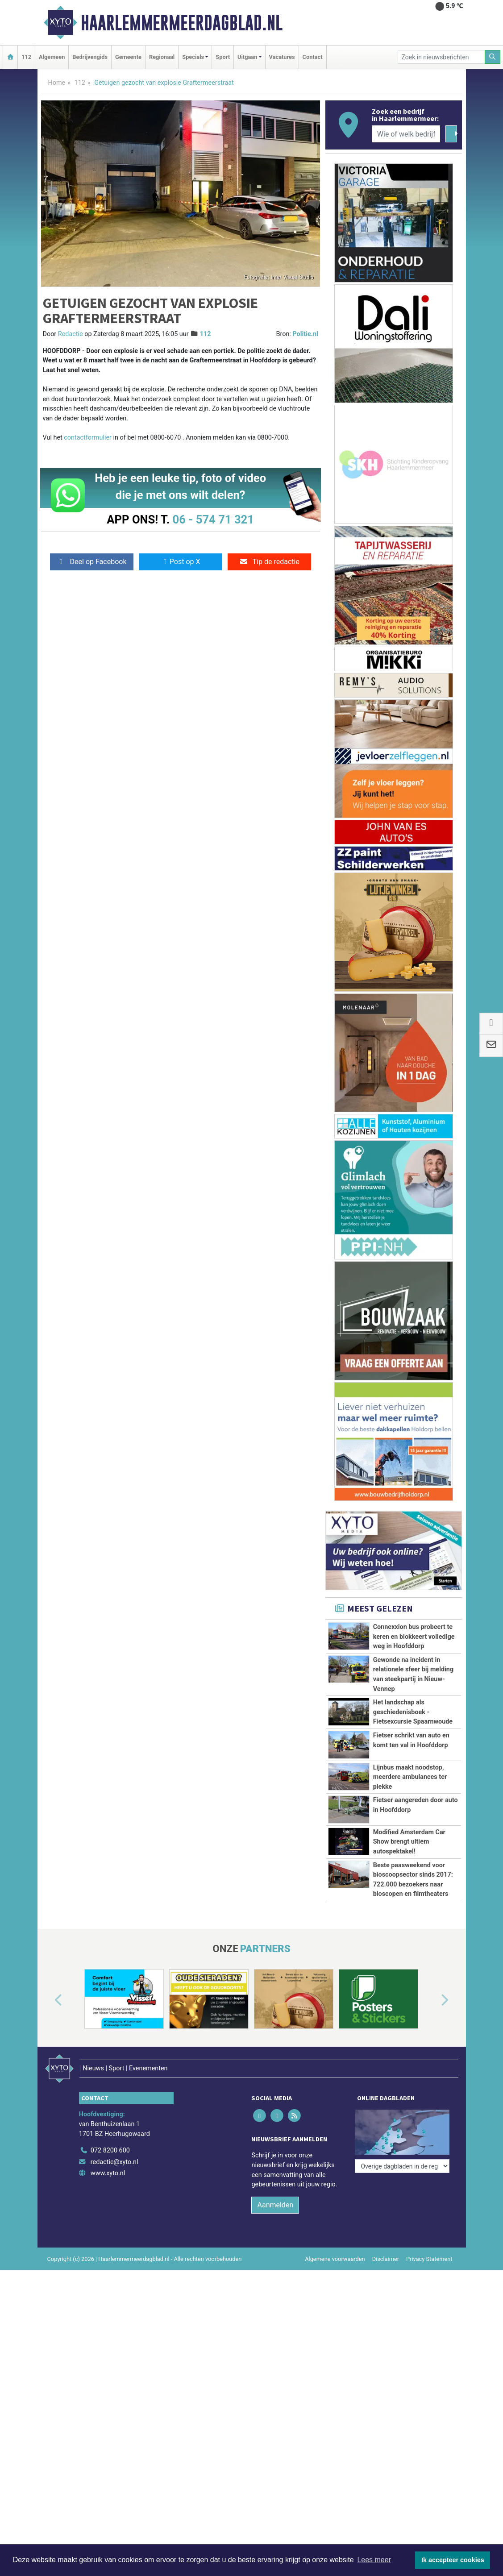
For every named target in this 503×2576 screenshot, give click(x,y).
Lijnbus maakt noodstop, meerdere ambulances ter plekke (410, 1777)
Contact (313, 57)
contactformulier (88, 437)
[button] (48, 2000)
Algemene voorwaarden (335, 2247)
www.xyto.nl (108, 2161)
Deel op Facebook (92, 561)
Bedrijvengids (90, 57)
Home (57, 83)
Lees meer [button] (374, 2560)
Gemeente (128, 57)
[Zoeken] (493, 57)
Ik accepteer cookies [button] (452, 2560)
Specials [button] (193, 57)
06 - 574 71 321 (213, 519)
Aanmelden (275, 2193)
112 (26, 57)
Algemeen (52, 57)
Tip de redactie (269, 561)
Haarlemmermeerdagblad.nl (182, 23)
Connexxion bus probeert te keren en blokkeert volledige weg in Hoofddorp (414, 1636)
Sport (223, 57)
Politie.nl (305, 334)
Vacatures (282, 57)
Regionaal (162, 57)
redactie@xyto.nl (114, 2150)
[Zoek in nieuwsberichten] (441, 57)
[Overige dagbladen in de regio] (402, 2119)
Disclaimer (385, 2247)
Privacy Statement (429, 2247)
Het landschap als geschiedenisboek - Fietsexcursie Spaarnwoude (413, 1712)
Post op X (180, 561)
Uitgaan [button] (247, 57)
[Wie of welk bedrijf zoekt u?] (406, 133)
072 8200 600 (110, 2138)
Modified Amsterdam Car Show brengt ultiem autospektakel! (409, 1841)
